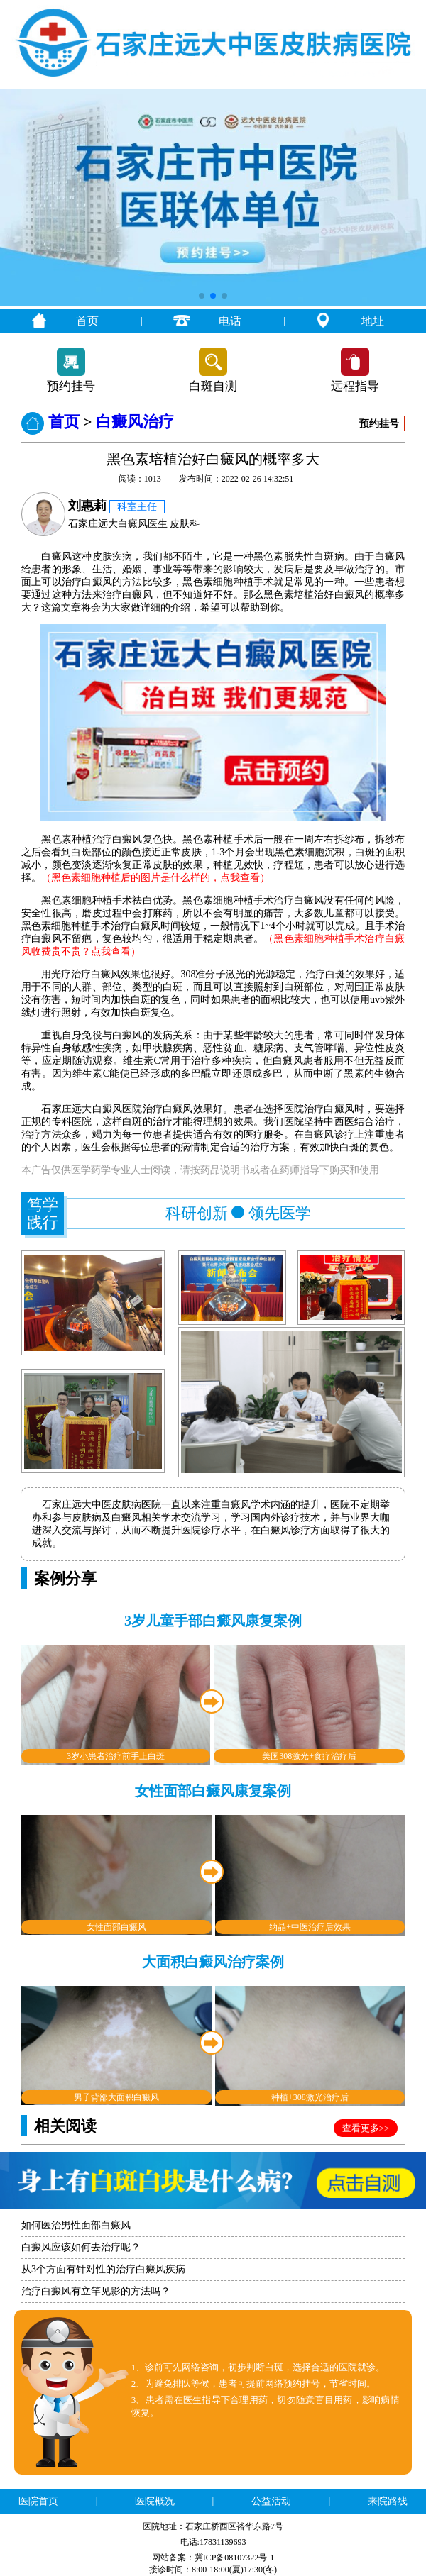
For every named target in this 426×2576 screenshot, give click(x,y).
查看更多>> (366, 2128)
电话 (230, 321)
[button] (201, 296)
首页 (87, 321)
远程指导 (355, 386)
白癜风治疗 (135, 422)
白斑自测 (213, 386)
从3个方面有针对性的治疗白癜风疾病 (103, 2269)
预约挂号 (71, 386)
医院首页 (38, 2501)
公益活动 (271, 2501)
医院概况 (155, 2501)
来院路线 (388, 2501)
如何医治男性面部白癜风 (76, 2225)
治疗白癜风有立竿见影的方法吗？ (95, 2291)
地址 (372, 321)
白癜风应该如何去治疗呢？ (81, 2247)
